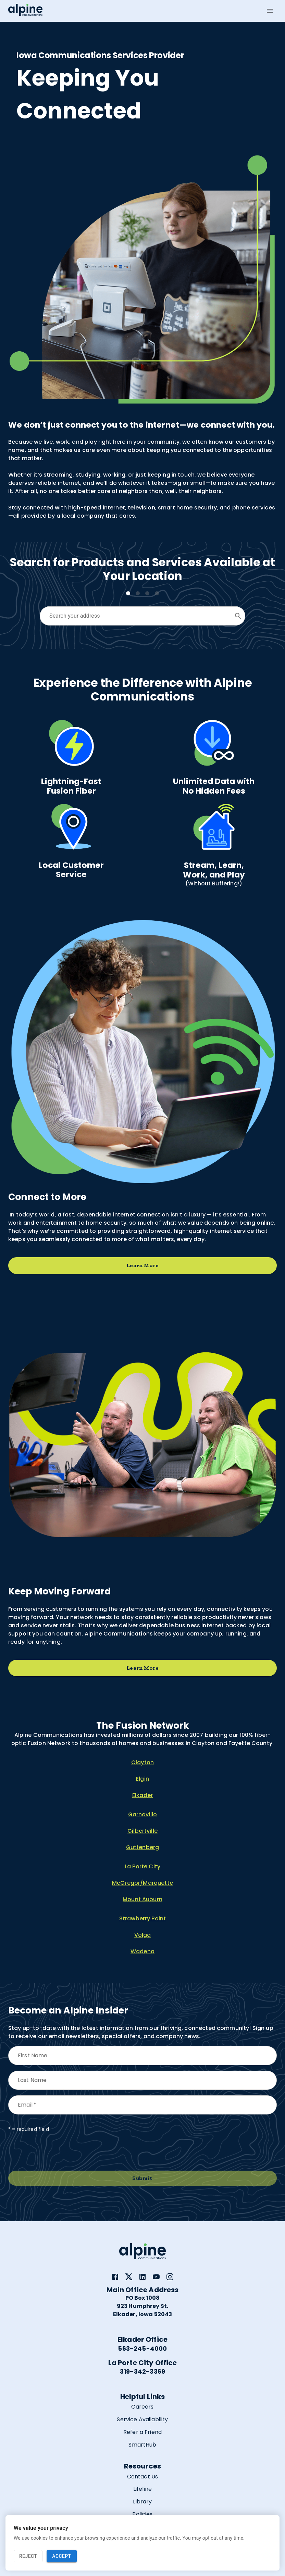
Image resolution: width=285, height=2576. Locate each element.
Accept (61, 2556)
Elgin (142, 1779)
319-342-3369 (142, 2371)
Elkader (142, 1795)
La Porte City (142, 1866)
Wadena (142, 1951)
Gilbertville (142, 1831)
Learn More (142, 1265)
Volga (142, 1935)
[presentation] (60, 2151)
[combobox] (137, 615)
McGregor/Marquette (142, 1883)
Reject (28, 2556)
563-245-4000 (142, 2348)
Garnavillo (142, 1814)
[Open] (238, 616)
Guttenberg (142, 1847)
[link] (115, 2277)
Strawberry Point (142, 1918)
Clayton (142, 1762)
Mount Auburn (142, 1899)
